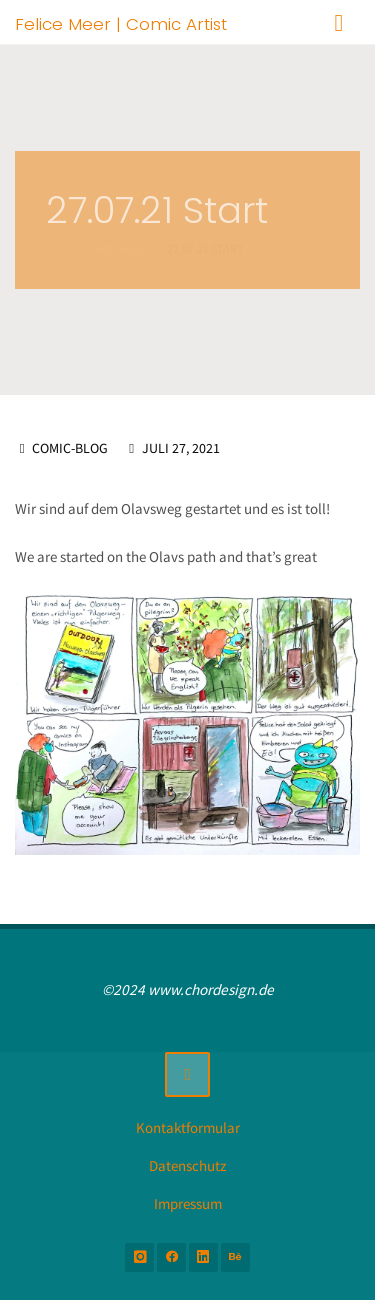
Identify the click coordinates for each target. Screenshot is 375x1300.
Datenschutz (187, 1165)
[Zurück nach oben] (188, 1075)
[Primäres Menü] (339, 22)
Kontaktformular (188, 1127)
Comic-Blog (70, 448)
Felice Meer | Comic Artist (121, 23)
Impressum (188, 1203)
